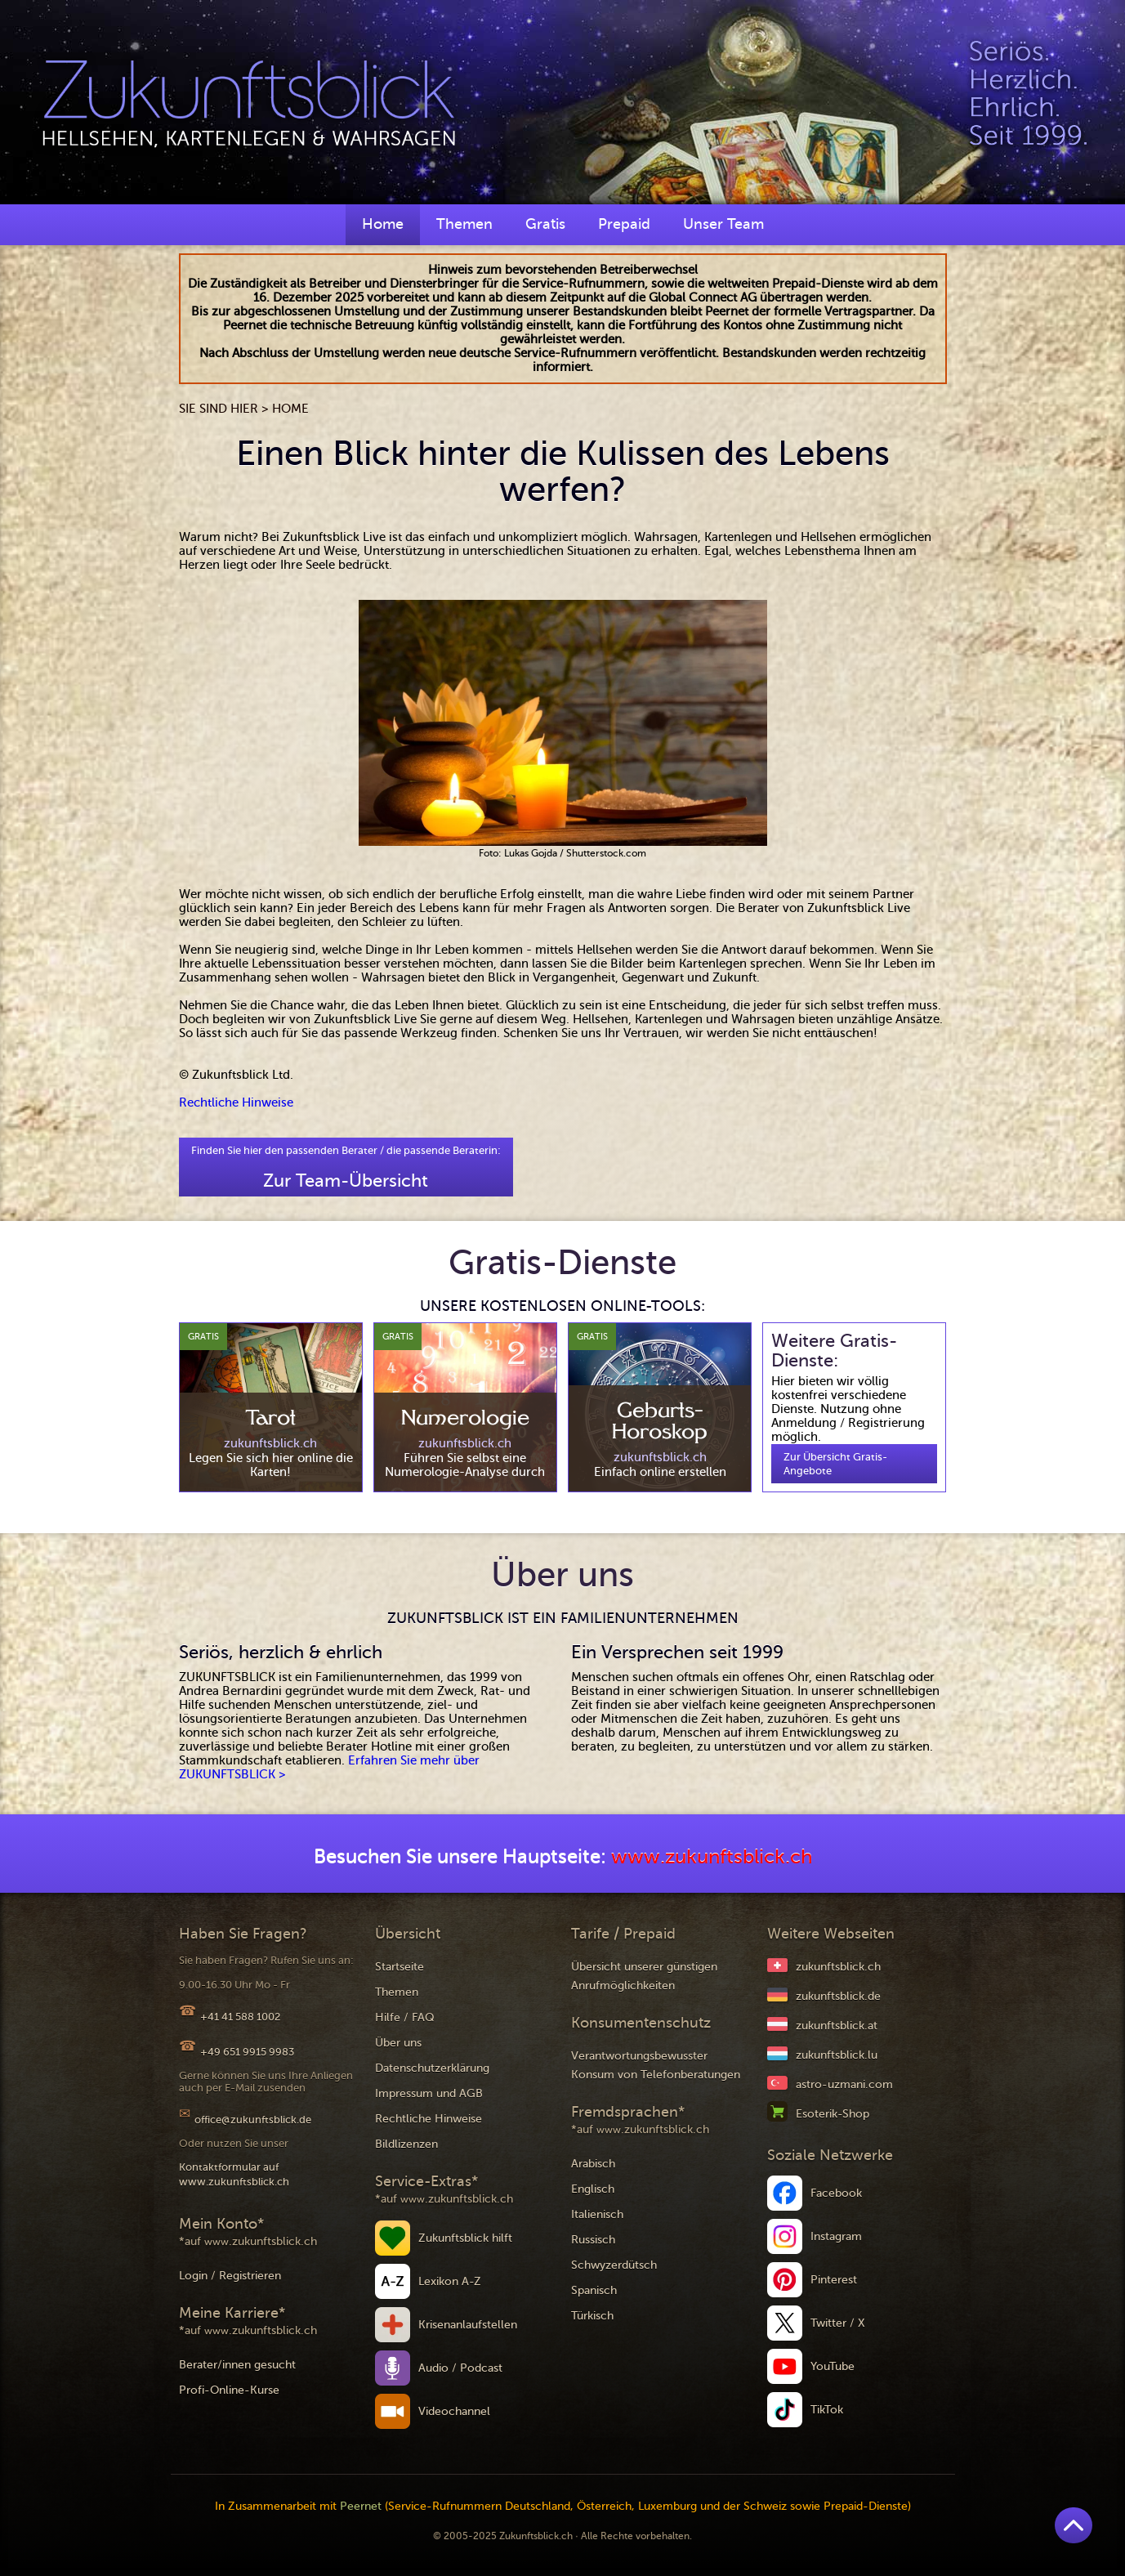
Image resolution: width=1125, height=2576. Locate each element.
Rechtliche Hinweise (236, 1102)
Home (383, 224)
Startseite (399, 1967)
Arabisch (593, 2164)
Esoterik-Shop (832, 2114)
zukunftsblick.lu (836, 2055)
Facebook (836, 2193)
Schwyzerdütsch (614, 2265)
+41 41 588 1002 (240, 2016)
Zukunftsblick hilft (465, 2238)
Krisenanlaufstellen (467, 2325)
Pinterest (833, 2280)
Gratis (545, 224)
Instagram (836, 2236)
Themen (464, 224)
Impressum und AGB (429, 2093)
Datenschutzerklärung (432, 2068)
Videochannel (454, 2411)
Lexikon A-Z (449, 2281)
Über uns (398, 2043)
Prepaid (624, 224)
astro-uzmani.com (844, 2084)
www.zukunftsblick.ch (711, 1857)
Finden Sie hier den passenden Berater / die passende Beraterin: (346, 1167)
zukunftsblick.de (838, 1996)
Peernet (361, 2506)
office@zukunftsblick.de (252, 2119)
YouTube (832, 2366)
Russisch (593, 2240)
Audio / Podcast (460, 2368)
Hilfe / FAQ (405, 2017)
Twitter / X (837, 2323)
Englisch (592, 2189)
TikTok (826, 2410)
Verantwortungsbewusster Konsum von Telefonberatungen (655, 2065)
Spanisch (594, 2290)
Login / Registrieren (230, 2276)
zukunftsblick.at (836, 2025)
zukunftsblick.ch (838, 1967)
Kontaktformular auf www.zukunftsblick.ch (234, 2174)
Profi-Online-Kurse (229, 2390)
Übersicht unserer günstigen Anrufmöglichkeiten (644, 1976)
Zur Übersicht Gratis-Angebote (835, 1464)
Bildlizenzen (406, 2144)
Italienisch (597, 2214)
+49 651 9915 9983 (247, 2052)
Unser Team (723, 224)
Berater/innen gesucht (237, 2365)
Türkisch (592, 2316)
